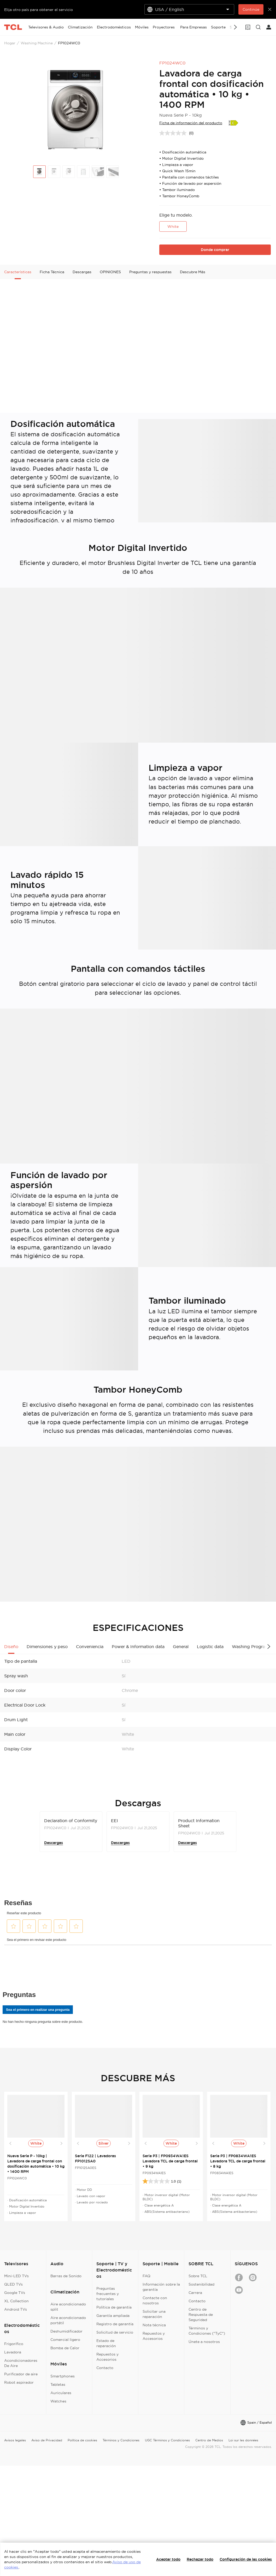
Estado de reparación (106, 2343)
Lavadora (12, 2352)
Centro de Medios (209, 2440)
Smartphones (62, 2376)
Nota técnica (154, 2325)
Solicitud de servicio (114, 2332)
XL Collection (16, 2301)
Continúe (251, 9)
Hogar (9, 43)
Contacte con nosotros (155, 2300)
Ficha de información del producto (190, 123)
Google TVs (14, 2292)
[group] (77, 109)
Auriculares (60, 2392)
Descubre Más (192, 272)
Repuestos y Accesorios (107, 2357)
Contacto (104, 2367)
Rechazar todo (200, 2559)
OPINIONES (110, 272)
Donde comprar (215, 249)
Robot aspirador (19, 2382)
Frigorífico (13, 2343)
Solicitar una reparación (154, 2314)
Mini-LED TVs (16, 2276)
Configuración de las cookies (246, 2559)
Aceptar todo (168, 2559)
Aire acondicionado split (68, 2307)
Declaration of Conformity (70, 1820)
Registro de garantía (114, 2324)
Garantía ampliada (113, 2315)
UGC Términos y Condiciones (167, 2440)
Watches (58, 2401)
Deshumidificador (66, 2331)
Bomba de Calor (64, 2348)
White (173, 226)
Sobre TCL (198, 2276)
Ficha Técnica (52, 272)
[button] (13, 1926)
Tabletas (57, 2384)
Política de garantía (114, 2307)
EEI (114, 1820)
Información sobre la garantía (161, 2287)
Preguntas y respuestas (150, 272)
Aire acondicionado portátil (68, 2320)
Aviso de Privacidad (46, 2440)
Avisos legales (15, 2440)
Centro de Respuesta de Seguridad (201, 2314)
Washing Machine (37, 43)
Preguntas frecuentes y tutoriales (107, 2293)
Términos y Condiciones (121, 2440)
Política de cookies (82, 2440)
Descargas (82, 272)
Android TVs (15, 2309)
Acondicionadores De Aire (20, 2363)
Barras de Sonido (65, 2276)
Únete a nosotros (204, 2341)
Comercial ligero (65, 2339)
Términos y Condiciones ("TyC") (207, 2331)
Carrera (195, 2292)
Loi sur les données (243, 2440)
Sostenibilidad (201, 2284)
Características (17, 272)
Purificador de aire (21, 2374)
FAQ (146, 2276)
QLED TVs (13, 2284)
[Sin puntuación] (174, 133)
